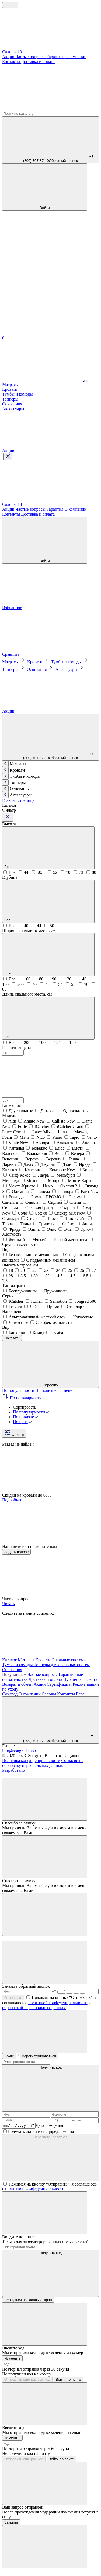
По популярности (18, 1390)
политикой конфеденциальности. (35, 2189)
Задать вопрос (16, 1552)
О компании (75, 56)
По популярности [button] (22, 1398)
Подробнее (12, 1500)
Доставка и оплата (38, 61)
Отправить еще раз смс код (27, 2380)
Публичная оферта (80, 1679)
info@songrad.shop (19, 1750)
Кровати (9, 389)
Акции (8, 56)
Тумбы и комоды (17, 394)
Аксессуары (13, 408)
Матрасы (10, 384)
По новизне (45, 1390)
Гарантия (56, 56)
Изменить (12, 2359)
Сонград (10, 1694)
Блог (80, 1694)
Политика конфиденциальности (31, 1760)
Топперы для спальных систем (62, 1664)
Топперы (10, 399)
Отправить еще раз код (23, 2460)
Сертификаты (60, 1684)
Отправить (13, 1998)
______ (10, 5)
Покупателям (14, 1674)
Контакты (11, 61)
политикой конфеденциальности (58, 2002)
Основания (12, 404)
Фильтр (14, 1433)
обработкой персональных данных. (34, 2007)
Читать (8, 1603)
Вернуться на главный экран (28, 2301)
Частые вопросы (31, 56)
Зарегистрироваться (39, 2056)
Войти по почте (68, 2380)
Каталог (10, 1660)
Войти (9, 2056)
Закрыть (11, 2523)
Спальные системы (68, 1660)
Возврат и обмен (18, 1684)
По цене (64, 1390)
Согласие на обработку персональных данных (42, 1763)
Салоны (49, 1694)
